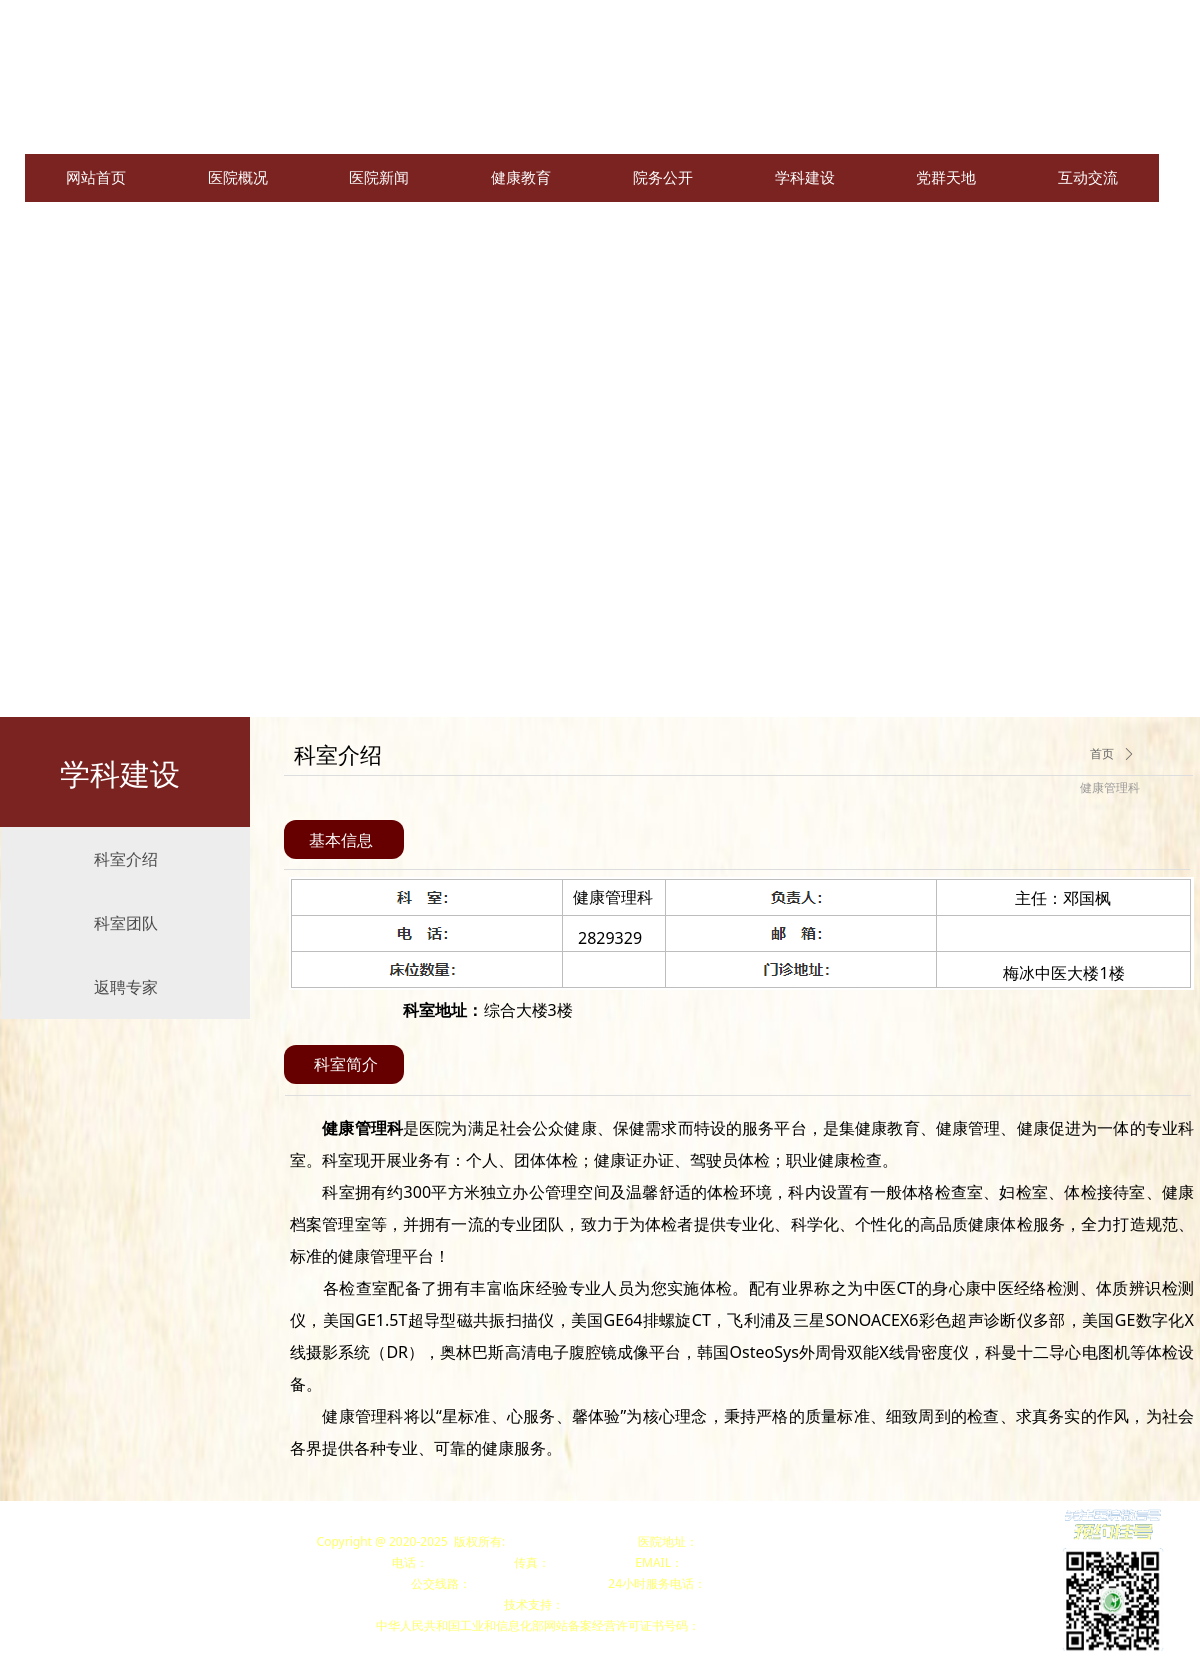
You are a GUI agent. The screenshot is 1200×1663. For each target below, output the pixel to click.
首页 (1102, 754)
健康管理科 (1110, 788)
